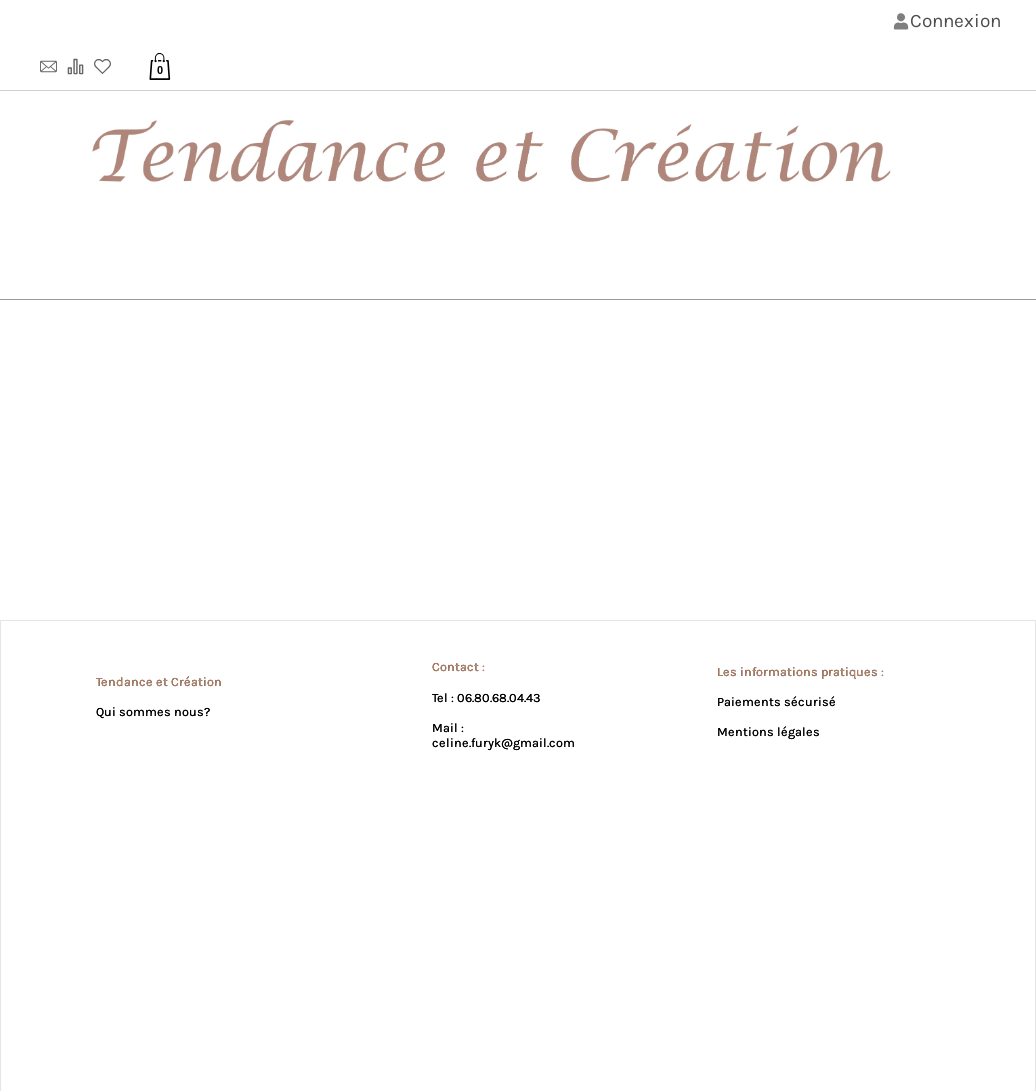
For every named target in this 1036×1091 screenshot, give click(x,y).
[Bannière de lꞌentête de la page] (518, 150)
